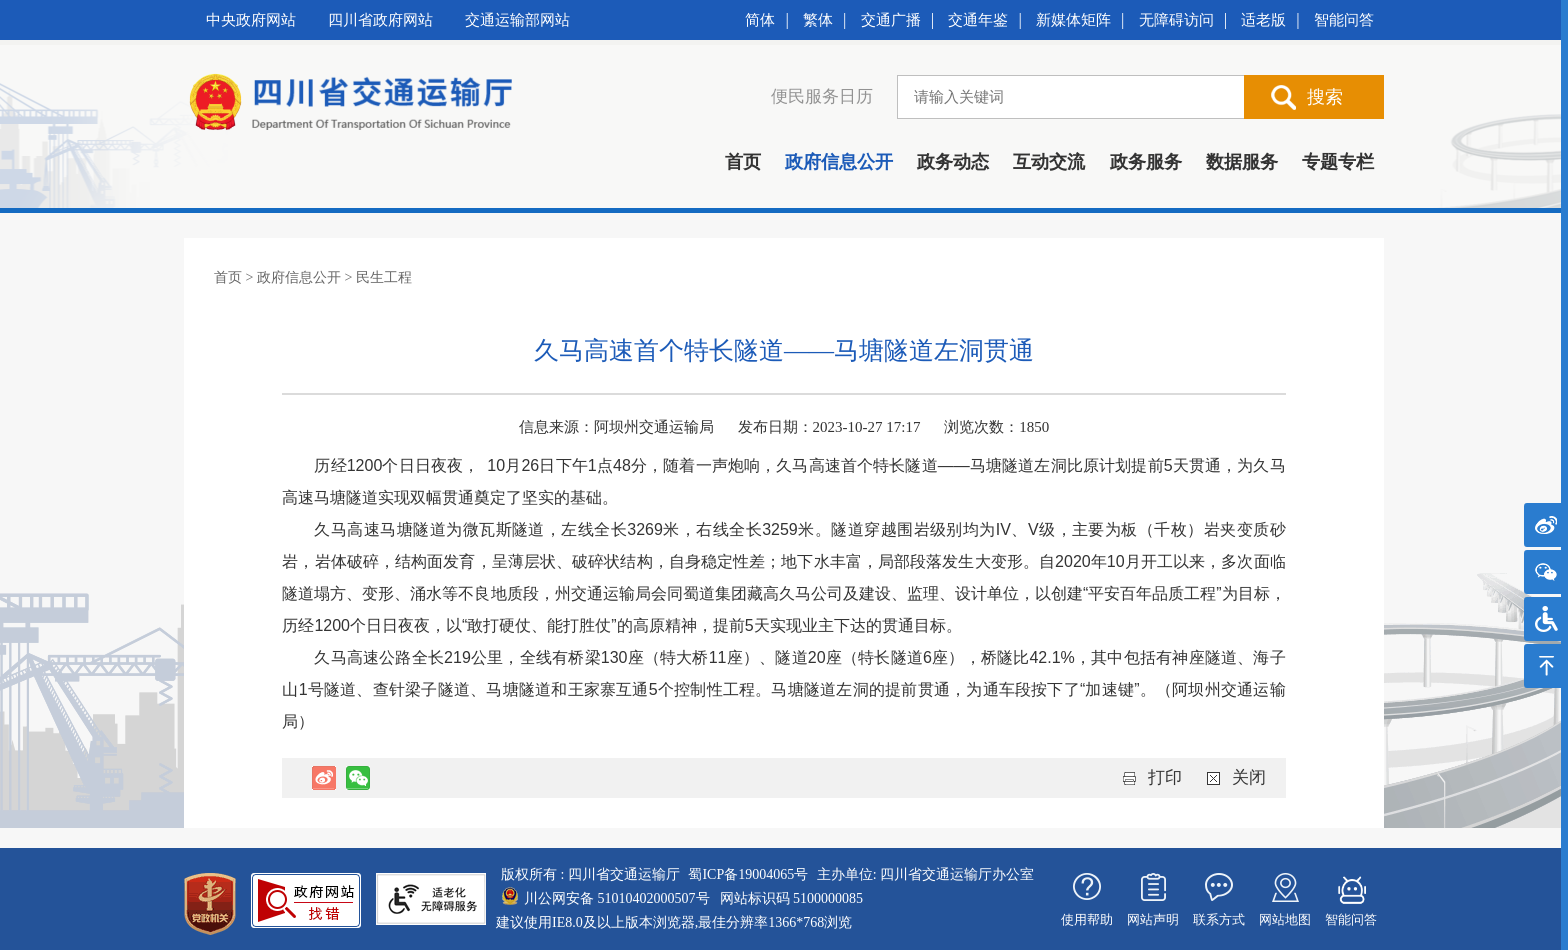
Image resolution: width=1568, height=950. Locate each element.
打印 (1165, 777)
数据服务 (1242, 162)
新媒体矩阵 (1073, 20)
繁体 (818, 20)
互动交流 (1049, 162)
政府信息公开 (839, 162)
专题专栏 (1338, 162)
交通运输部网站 (517, 20)
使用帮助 (1087, 919)
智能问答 (1344, 20)
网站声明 (1153, 919)
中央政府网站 (251, 20)
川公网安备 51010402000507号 (617, 898)
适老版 (1263, 20)
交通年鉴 (978, 20)
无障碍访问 (1176, 20)
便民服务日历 (822, 96)
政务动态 (953, 162)
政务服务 (1146, 162)
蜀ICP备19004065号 (748, 874)
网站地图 (1285, 919)
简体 (760, 20)
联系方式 (1219, 919)
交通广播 (891, 20)
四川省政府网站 (380, 20)
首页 (743, 162)
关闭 (1249, 777)
